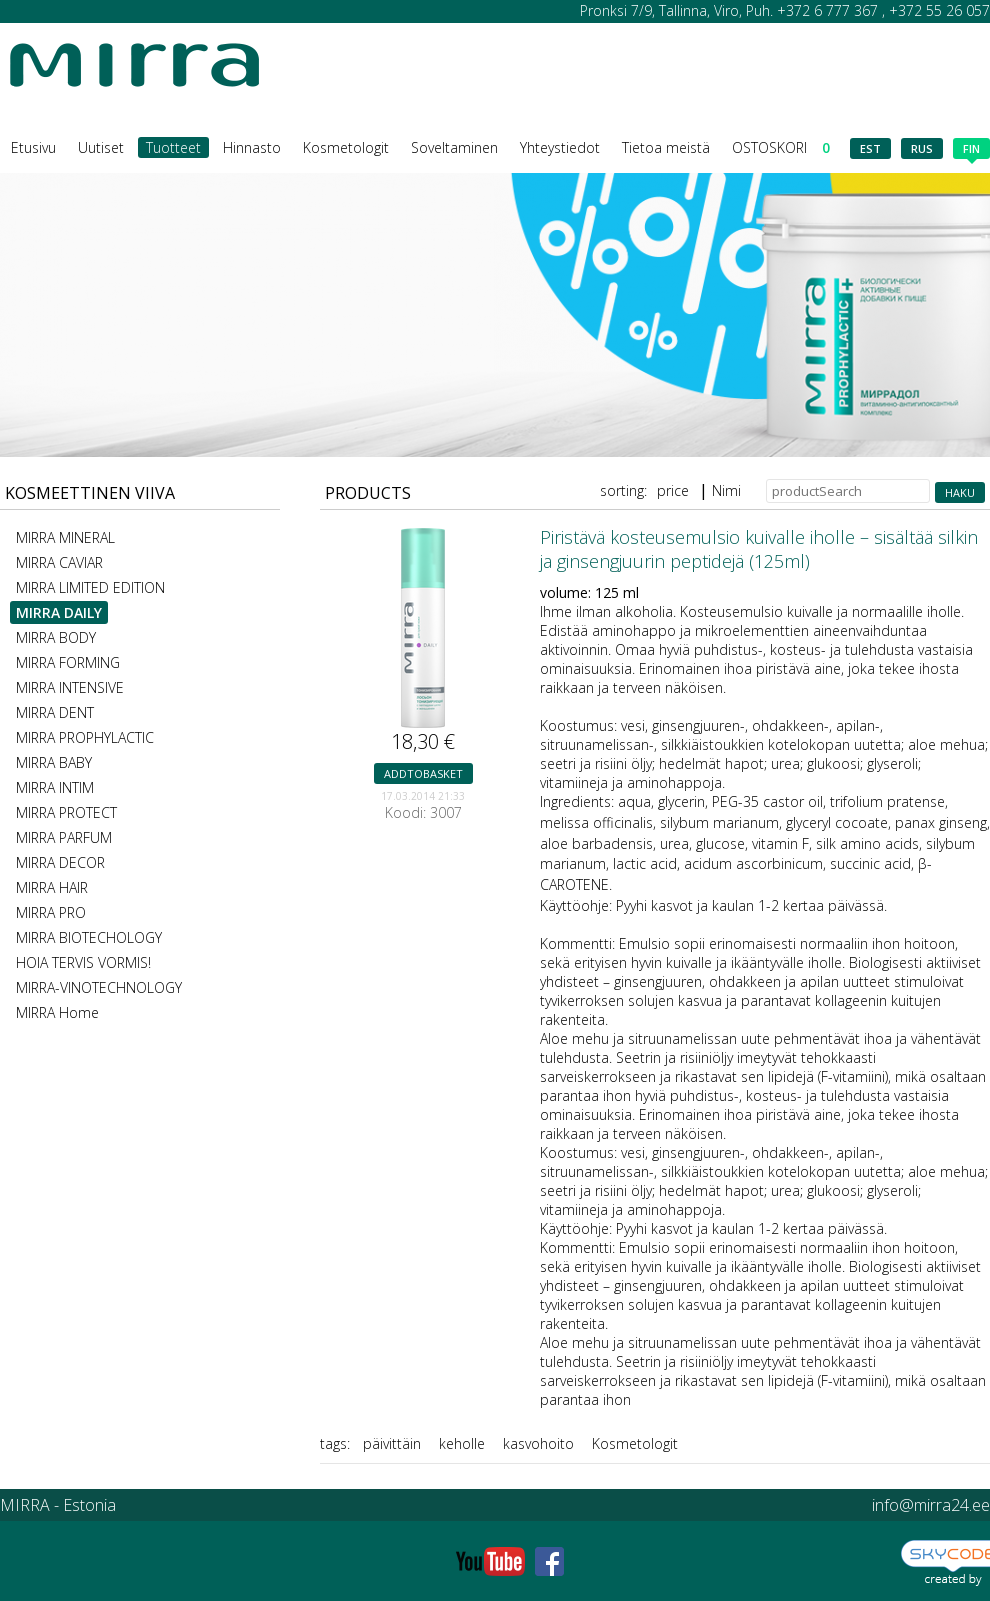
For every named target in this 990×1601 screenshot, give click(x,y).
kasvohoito (538, 1443)
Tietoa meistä (666, 147)
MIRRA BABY (54, 762)
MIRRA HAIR (52, 887)
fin (971, 150)
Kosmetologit (346, 147)
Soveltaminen (454, 147)
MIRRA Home (57, 1012)
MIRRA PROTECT (66, 812)
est (870, 148)
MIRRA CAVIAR (59, 562)
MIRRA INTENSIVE (70, 687)
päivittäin (392, 1443)
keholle (462, 1443)
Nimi (726, 490)
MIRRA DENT (55, 712)
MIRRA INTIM (55, 787)
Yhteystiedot (560, 147)
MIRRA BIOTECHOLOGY (89, 937)
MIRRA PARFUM (64, 837)
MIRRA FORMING (68, 662)
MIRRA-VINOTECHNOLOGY (99, 987)
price (673, 490)
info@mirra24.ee (931, 1505)
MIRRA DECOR (60, 862)
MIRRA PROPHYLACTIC (85, 737)
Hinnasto (252, 147)
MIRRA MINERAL (65, 537)
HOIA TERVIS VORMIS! (83, 962)
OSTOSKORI (781, 147)
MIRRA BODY (56, 637)
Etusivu (33, 147)
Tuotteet (173, 147)
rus (922, 148)
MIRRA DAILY (59, 612)
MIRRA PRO (51, 912)
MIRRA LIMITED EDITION (90, 587)
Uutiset (101, 147)
